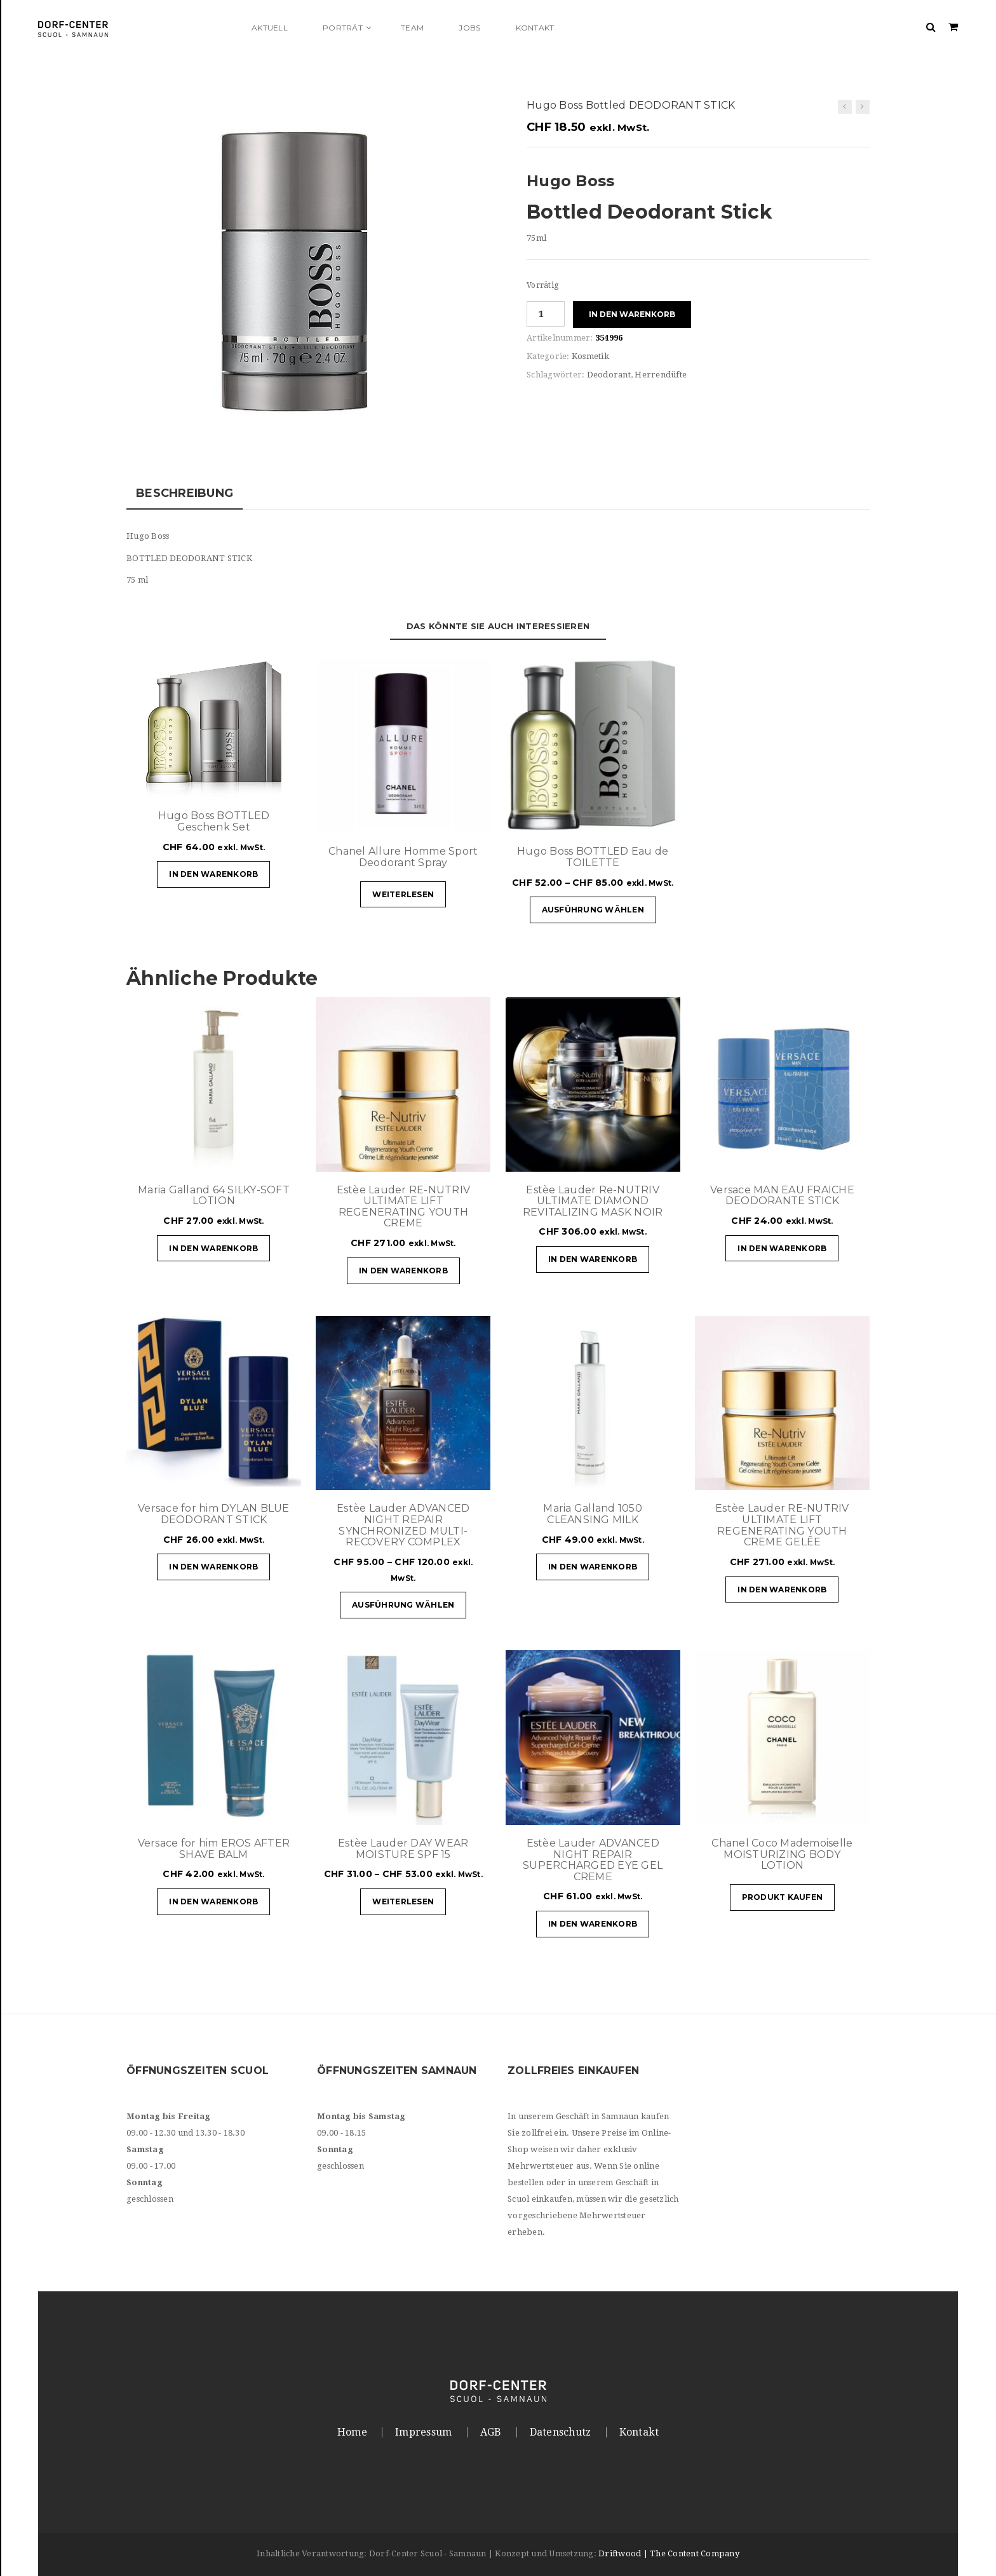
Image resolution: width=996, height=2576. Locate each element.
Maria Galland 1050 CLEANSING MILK (592, 1514)
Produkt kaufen (782, 1897)
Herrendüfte (661, 374)
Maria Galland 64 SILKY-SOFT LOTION (214, 1195)
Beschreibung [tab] (184, 493)
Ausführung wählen (593, 909)
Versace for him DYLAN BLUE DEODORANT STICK (214, 1514)
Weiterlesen (403, 894)
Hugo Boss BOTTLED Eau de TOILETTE (592, 857)
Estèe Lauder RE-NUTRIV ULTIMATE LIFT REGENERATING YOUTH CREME (404, 1207)
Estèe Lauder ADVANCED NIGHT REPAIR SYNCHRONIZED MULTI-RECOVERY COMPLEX (403, 1525)
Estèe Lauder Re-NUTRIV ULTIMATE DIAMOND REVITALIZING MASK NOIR (593, 1201)
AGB (491, 2432)
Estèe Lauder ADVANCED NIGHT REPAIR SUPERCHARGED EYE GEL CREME (593, 1860)
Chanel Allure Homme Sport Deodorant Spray (403, 857)
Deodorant (609, 374)
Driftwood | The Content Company (668, 2553)
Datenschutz (560, 2432)
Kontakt (639, 2432)
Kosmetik (590, 356)
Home (352, 2432)
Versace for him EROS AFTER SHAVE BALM (214, 1849)
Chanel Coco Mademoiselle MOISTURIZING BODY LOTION (781, 1854)
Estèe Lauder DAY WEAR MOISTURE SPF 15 (403, 1849)
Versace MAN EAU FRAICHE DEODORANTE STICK (782, 1195)
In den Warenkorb (632, 314)
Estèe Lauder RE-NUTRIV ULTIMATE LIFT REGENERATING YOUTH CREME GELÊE (782, 1525)
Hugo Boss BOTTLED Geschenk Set (213, 821)
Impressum (423, 2432)
